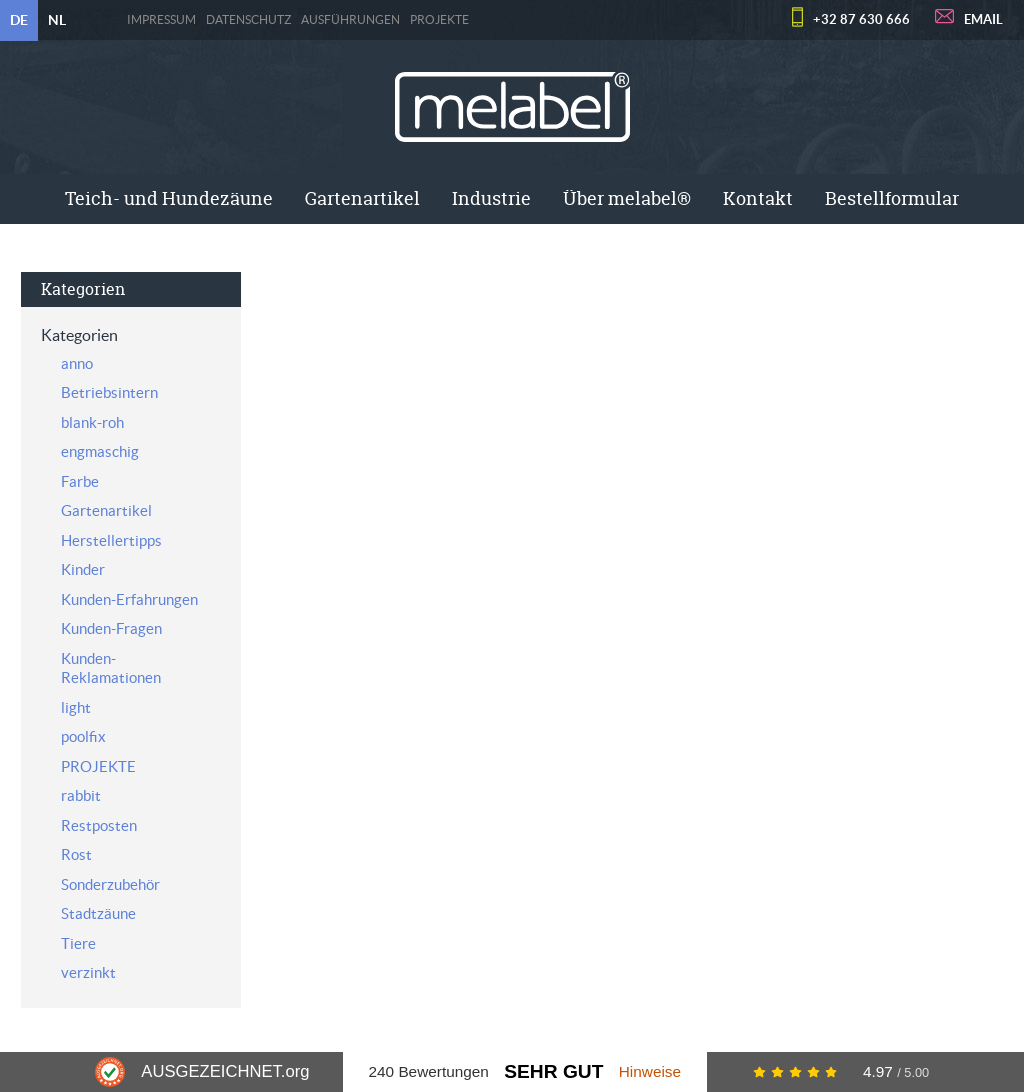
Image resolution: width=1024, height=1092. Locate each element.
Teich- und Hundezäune (169, 198)
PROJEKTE (439, 20)
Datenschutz (248, 20)
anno (77, 363)
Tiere (78, 943)
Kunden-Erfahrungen (129, 599)
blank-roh (92, 422)
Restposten (99, 825)
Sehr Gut (553, 1071)
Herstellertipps (111, 540)
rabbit (81, 795)
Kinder (83, 569)
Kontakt (758, 198)
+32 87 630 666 (861, 19)
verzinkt (88, 972)
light (76, 707)
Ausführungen (350, 20)
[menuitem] (169, 199)
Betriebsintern (109, 392)
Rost (76, 854)
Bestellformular (892, 198)
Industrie (491, 198)
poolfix (83, 736)
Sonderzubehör (110, 884)
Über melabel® (627, 198)
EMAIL (983, 19)
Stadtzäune (98, 913)
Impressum (161, 20)
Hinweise (650, 1071)
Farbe (80, 481)
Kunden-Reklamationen (111, 668)
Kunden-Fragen (111, 628)
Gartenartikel (362, 198)
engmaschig (100, 451)
